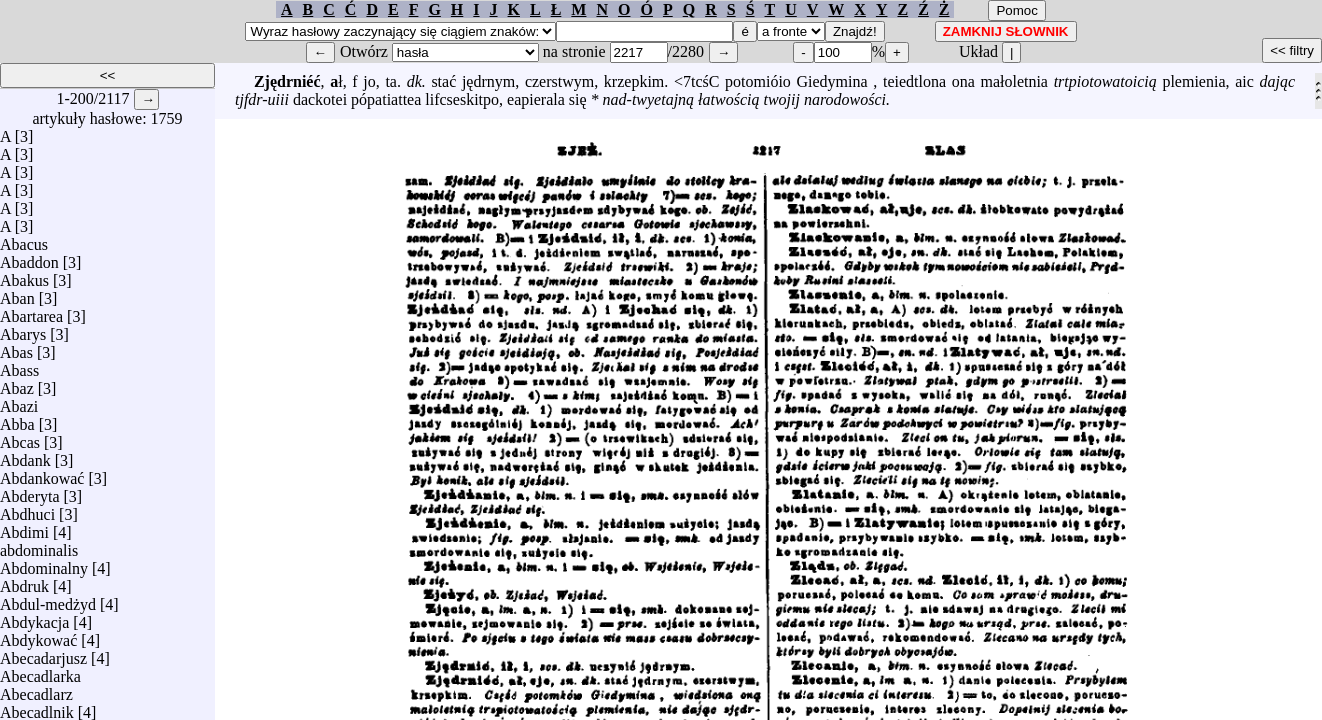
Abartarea (31, 311)
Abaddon (29, 257)
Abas (16, 347)
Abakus (24, 275)
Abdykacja (34, 617)
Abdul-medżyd (48, 599)
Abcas (20, 437)
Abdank (25, 455)
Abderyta (30, 491)
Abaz (17, 383)
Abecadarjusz (43, 653)
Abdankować (42, 473)
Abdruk (24, 581)
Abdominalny (44, 563)
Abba (17, 419)
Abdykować (38, 635)
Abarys (23, 329)
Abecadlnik (37, 707)
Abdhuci (27, 509)
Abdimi (24, 527)
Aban (17, 293)
